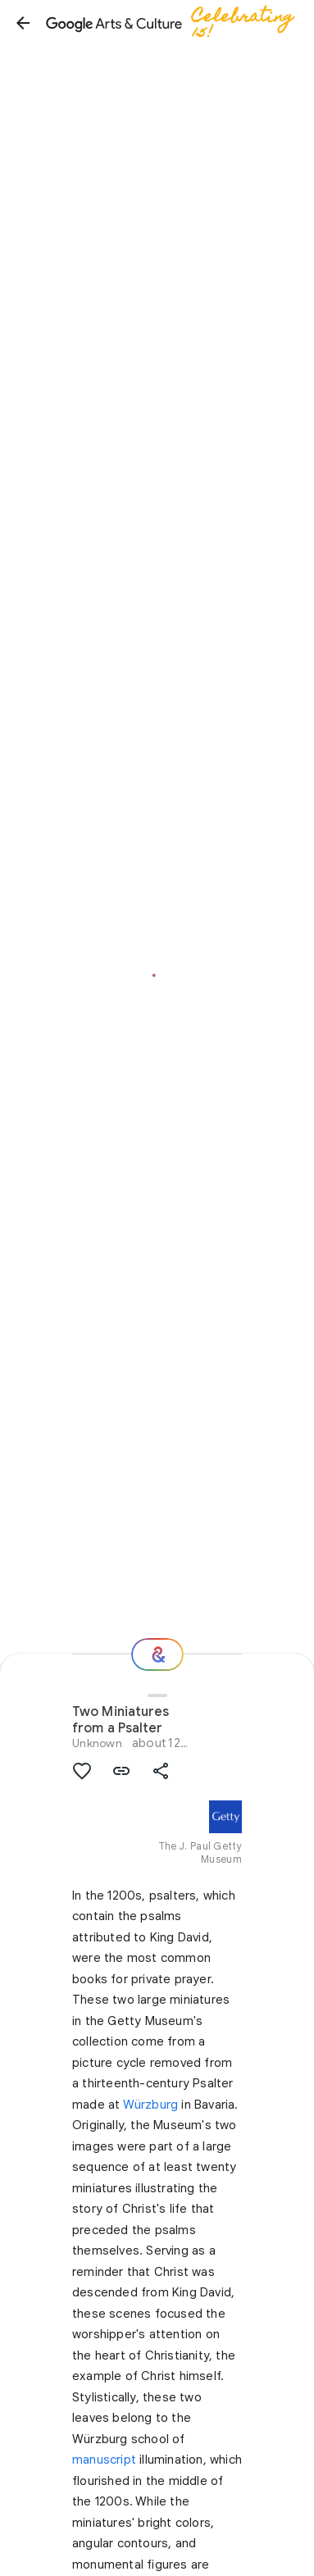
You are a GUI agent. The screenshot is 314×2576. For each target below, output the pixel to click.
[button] (23, 23)
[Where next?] (157, 1654)
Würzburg (151, 2104)
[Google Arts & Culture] (177, 23)
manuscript (104, 2459)
